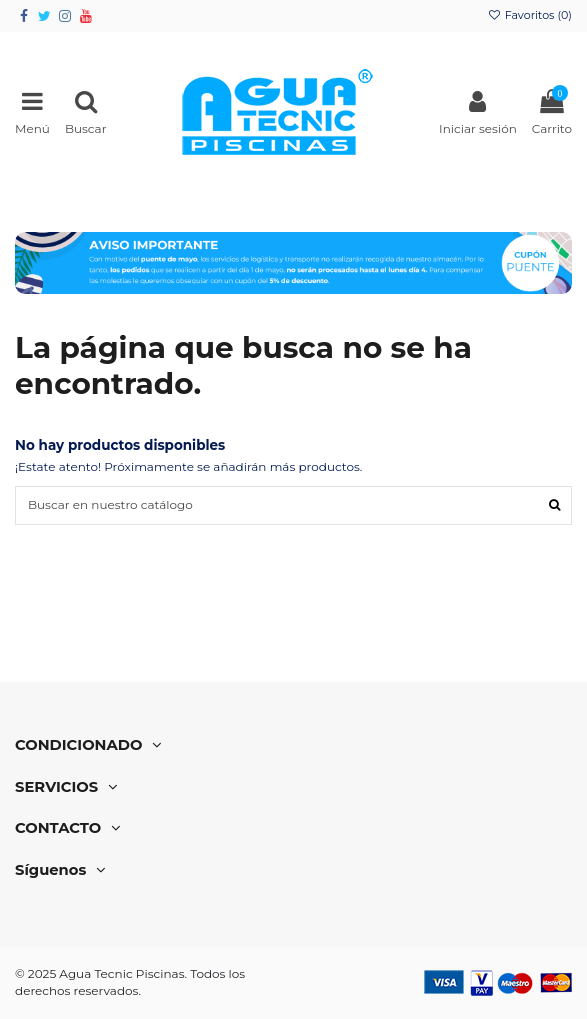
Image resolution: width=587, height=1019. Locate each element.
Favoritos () (530, 15)
